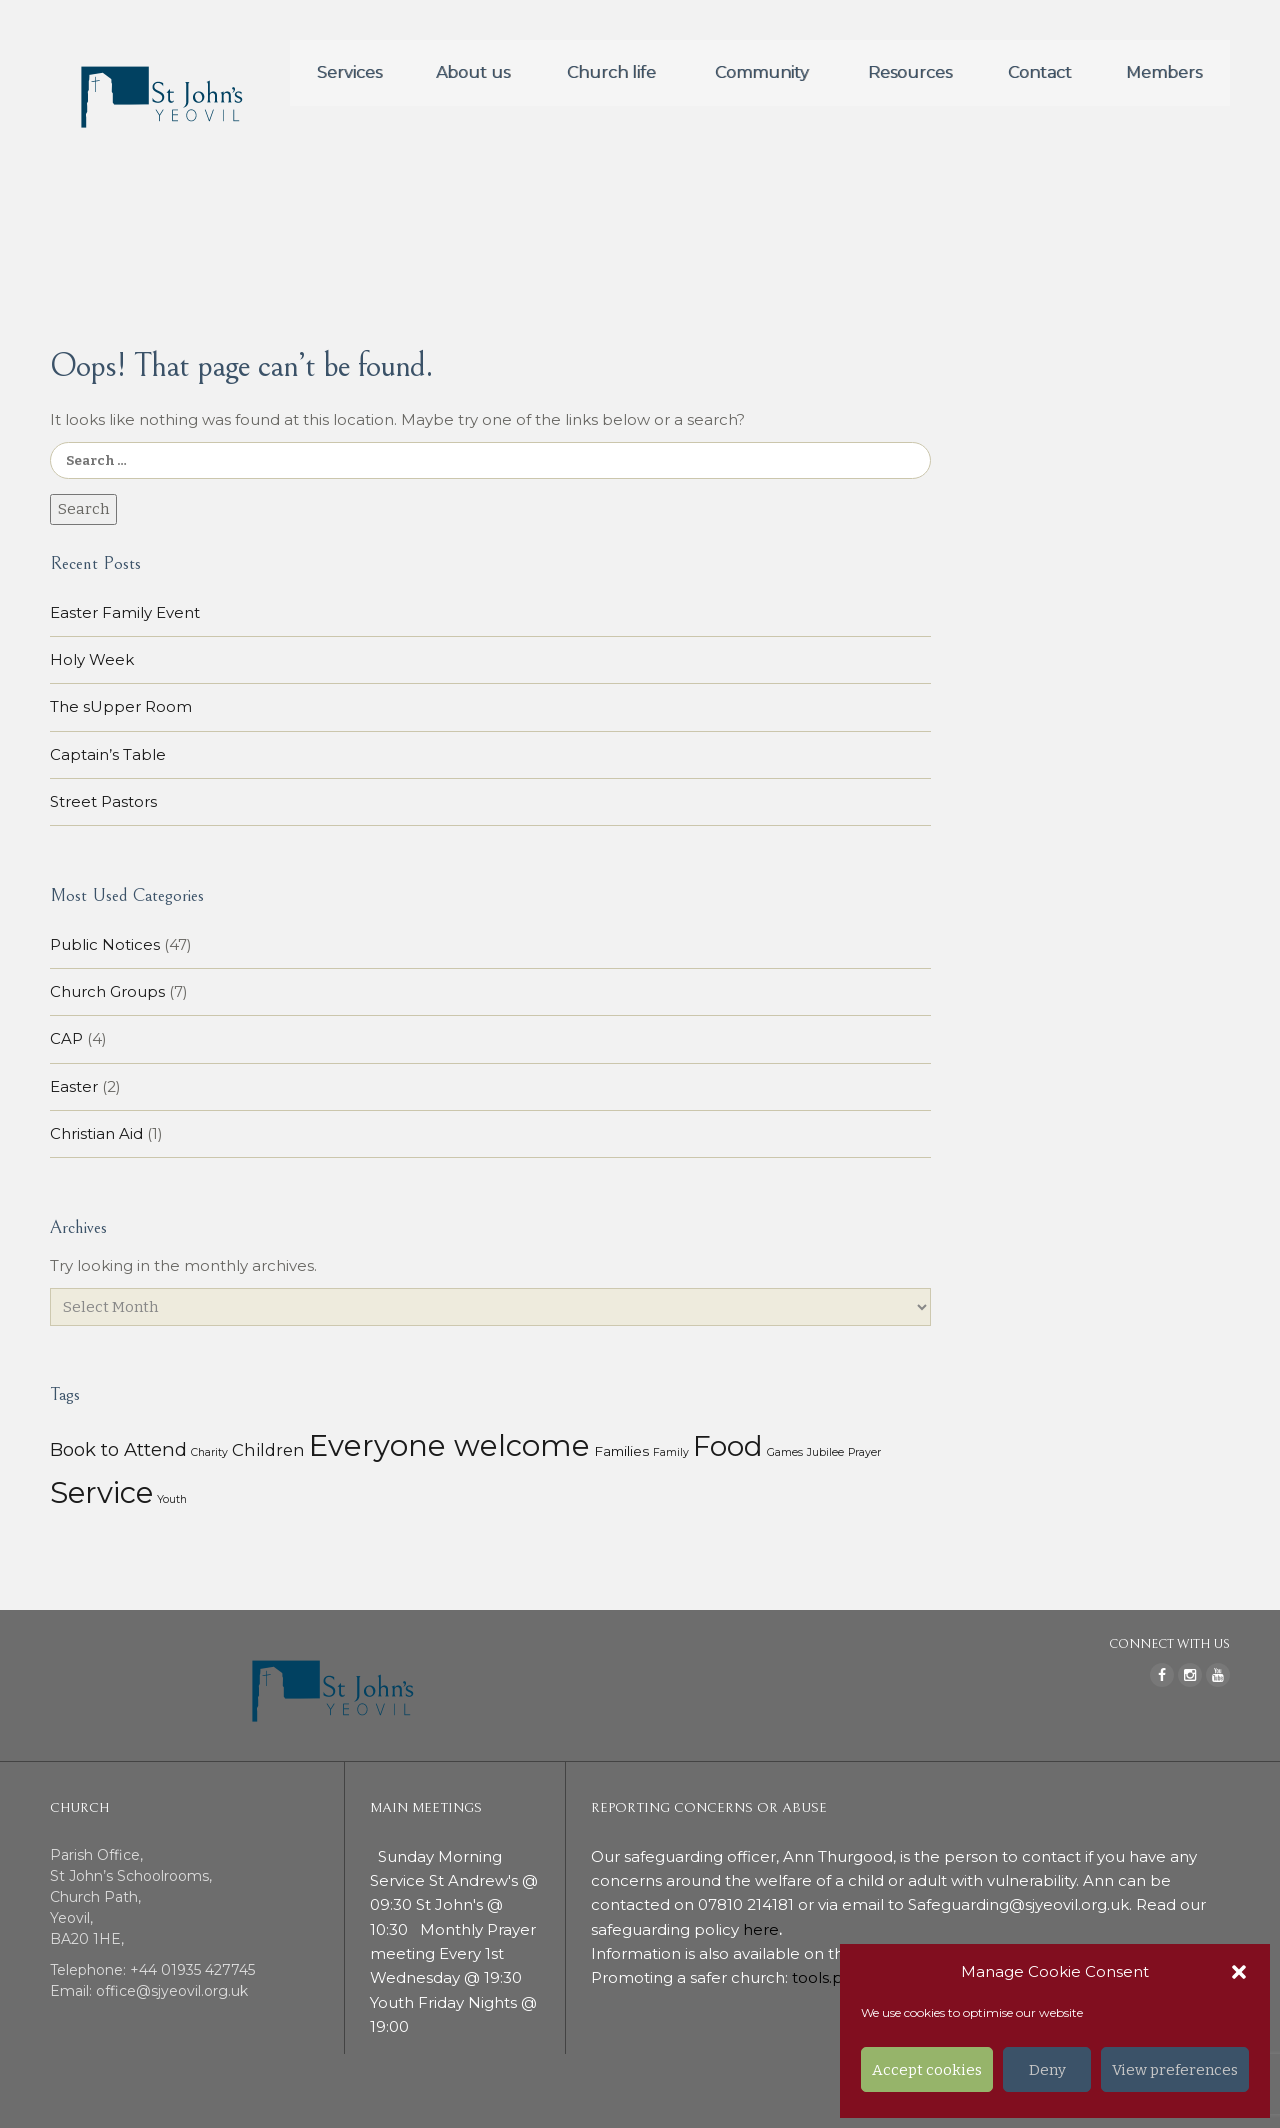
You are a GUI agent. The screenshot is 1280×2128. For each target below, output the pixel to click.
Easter (74, 1086)
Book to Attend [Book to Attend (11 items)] (118, 1449)
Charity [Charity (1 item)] (209, 1452)
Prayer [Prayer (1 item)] (864, 1452)
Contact (1040, 72)
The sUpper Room (121, 706)
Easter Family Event (125, 612)
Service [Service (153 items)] (101, 1492)
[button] (1239, 1972)
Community (762, 72)
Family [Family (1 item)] (671, 1452)
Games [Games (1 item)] (785, 1452)
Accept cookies (927, 2070)
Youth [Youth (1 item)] (172, 1499)
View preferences (1175, 2070)
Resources (910, 72)
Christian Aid (96, 1133)
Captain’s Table (108, 754)
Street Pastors (103, 801)
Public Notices (105, 944)
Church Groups (107, 991)
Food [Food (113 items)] (728, 1446)
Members (1164, 72)
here (761, 1929)
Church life (611, 72)
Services (349, 72)
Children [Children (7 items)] (268, 1450)
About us (473, 72)
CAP (66, 1038)
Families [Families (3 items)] (621, 1451)
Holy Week (92, 659)
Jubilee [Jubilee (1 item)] (825, 1452)
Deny (1047, 2070)
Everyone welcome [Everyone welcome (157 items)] (449, 1445)
